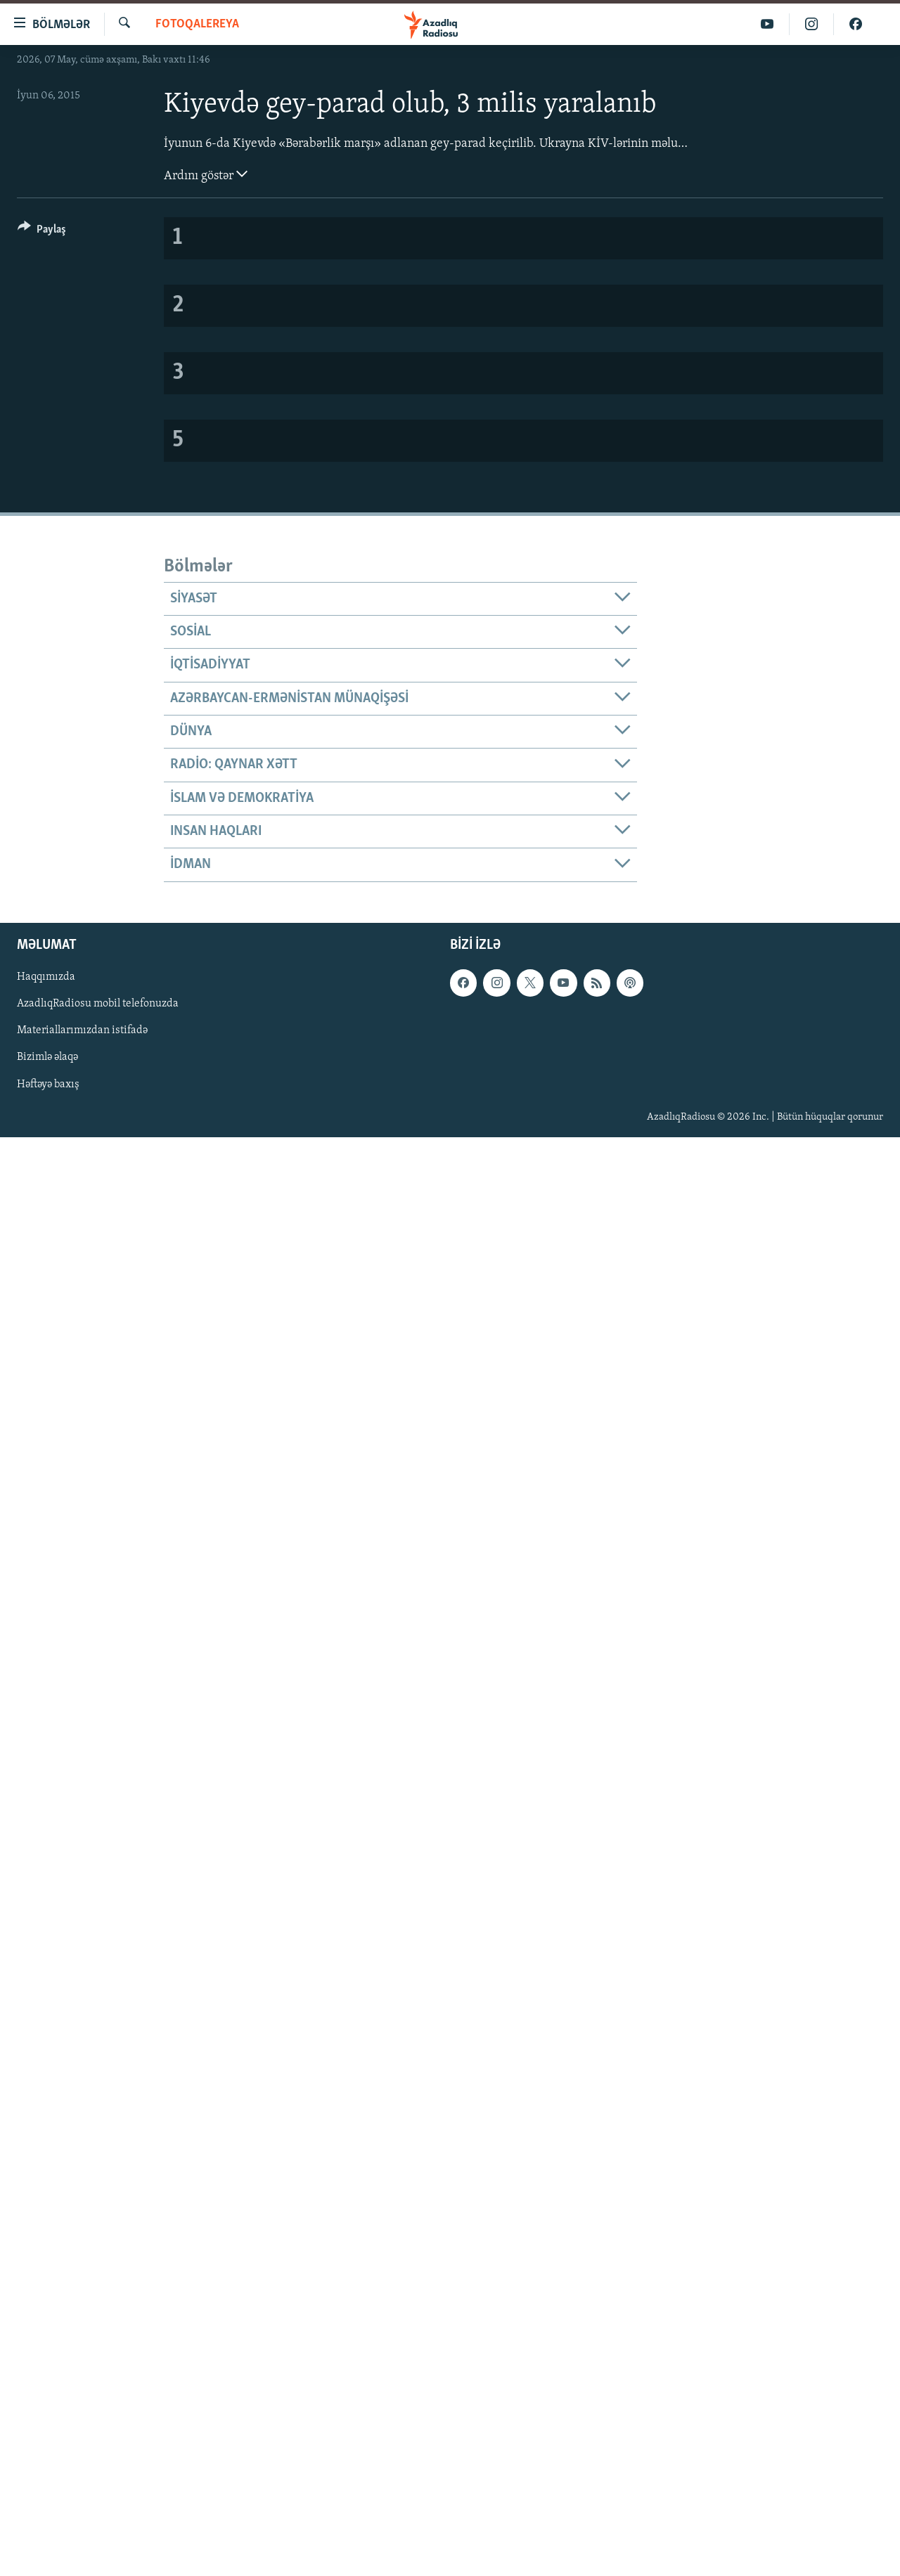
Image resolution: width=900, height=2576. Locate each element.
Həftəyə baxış (48, 1083)
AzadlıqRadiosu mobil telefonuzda (98, 1003)
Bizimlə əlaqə (47, 1057)
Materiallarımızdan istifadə (82, 1030)
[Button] (42, 231)
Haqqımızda (46, 977)
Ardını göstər (206, 174)
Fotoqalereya (197, 24)
